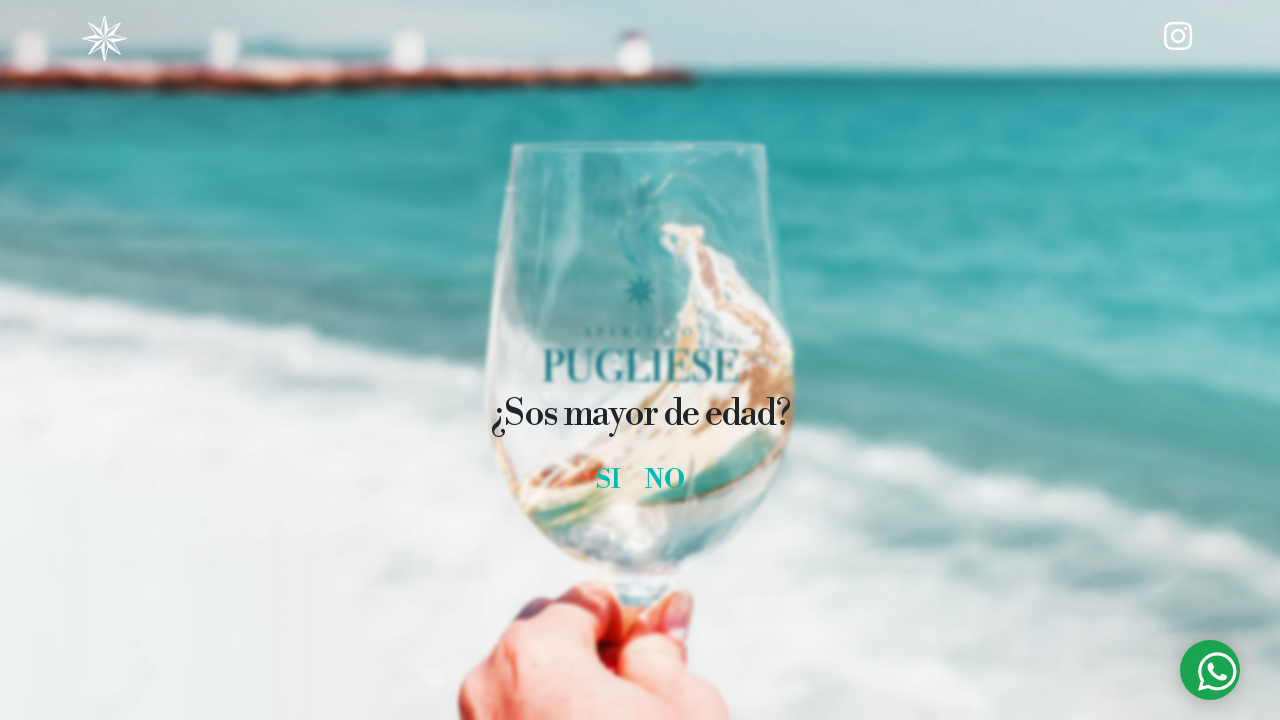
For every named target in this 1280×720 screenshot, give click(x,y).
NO (665, 480)
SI (608, 480)
